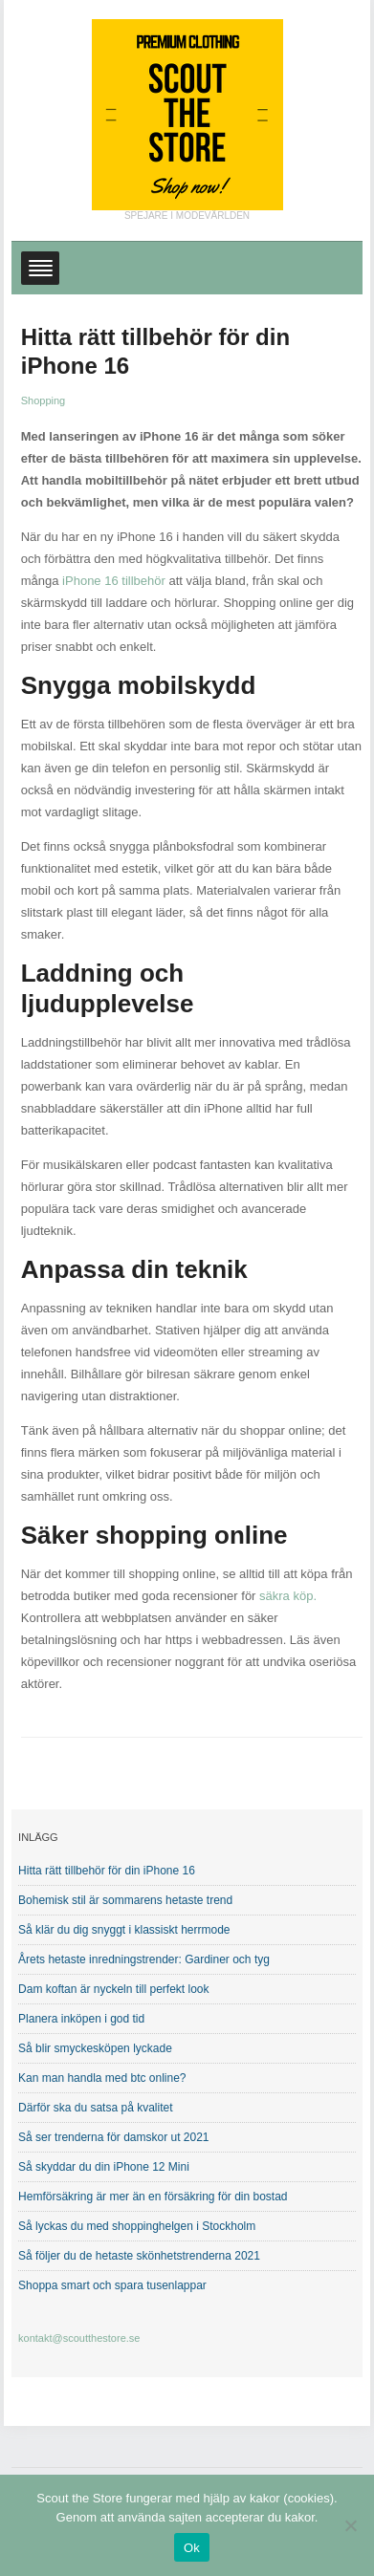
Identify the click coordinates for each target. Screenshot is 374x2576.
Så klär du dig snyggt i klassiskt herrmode (124, 1930)
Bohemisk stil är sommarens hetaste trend (125, 1900)
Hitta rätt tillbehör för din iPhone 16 (106, 1870)
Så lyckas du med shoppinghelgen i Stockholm (136, 2226)
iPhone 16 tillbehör (113, 581)
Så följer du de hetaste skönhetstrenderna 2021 (139, 2255)
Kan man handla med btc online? (102, 2078)
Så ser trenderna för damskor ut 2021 (113, 2137)
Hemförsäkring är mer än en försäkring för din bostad (152, 2196)
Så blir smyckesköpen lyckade (95, 2048)
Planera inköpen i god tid (81, 2018)
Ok (192, 2548)
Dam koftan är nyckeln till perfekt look (113, 1989)
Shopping (43, 400)
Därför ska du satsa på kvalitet (95, 2107)
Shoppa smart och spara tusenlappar (112, 2285)
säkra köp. (288, 1596)
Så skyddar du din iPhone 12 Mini (103, 2167)
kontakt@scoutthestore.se (79, 2338)
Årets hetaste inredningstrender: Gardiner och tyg (144, 1959)
